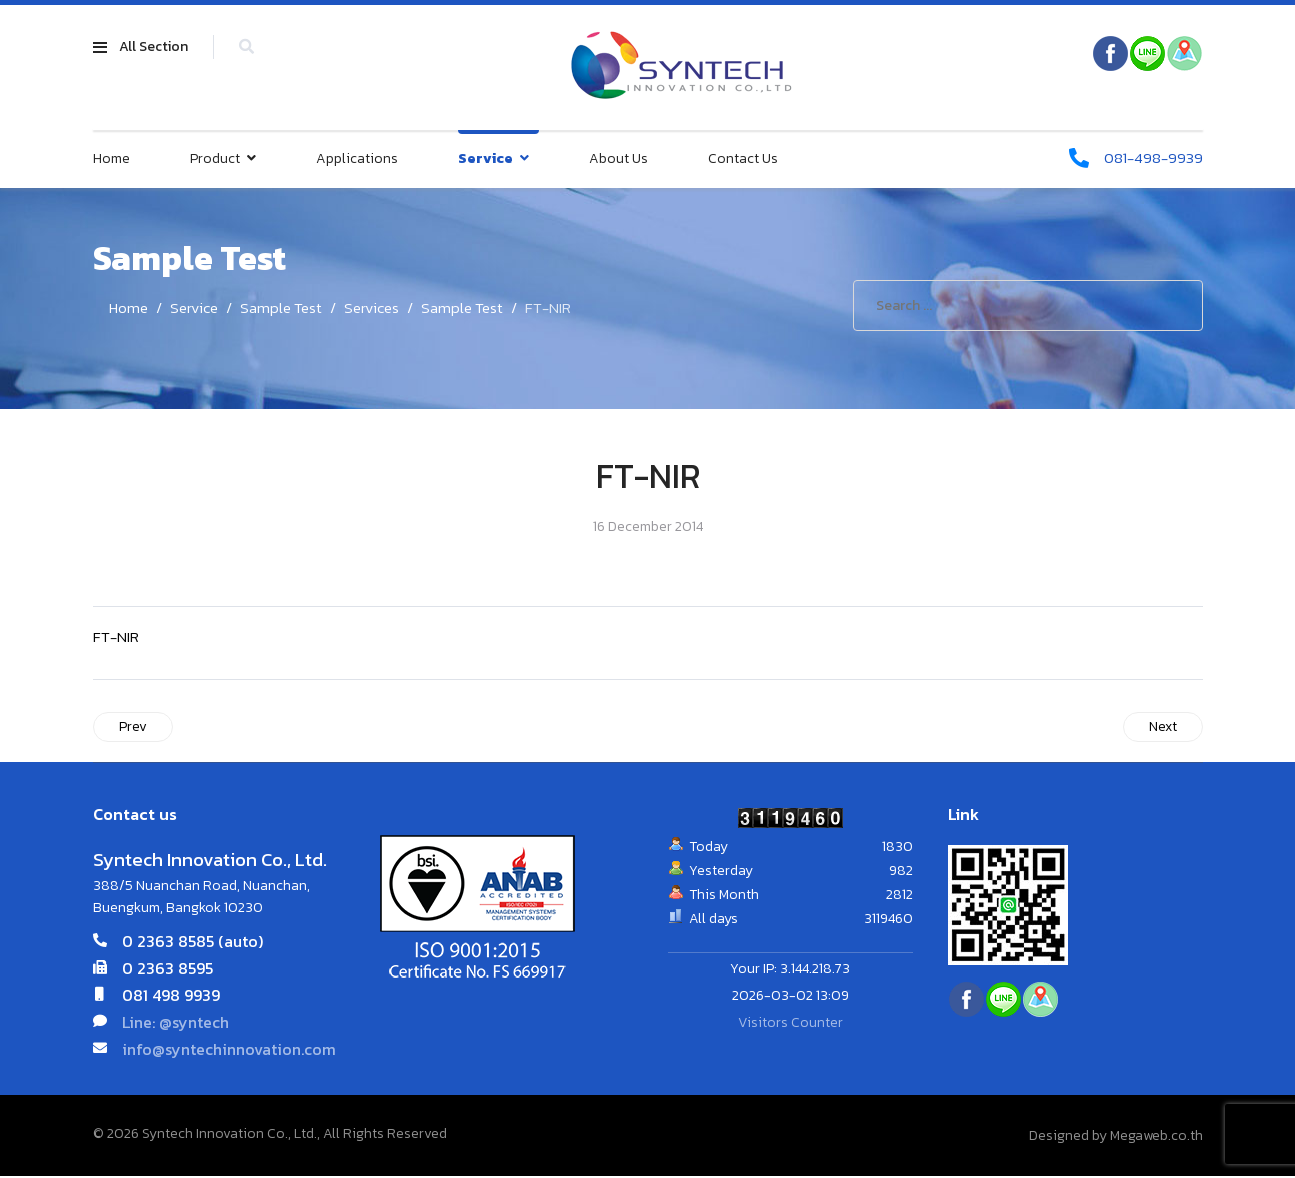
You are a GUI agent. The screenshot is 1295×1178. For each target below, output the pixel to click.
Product (215, 159)
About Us (618, 159)
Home (111, 159)
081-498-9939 (1150, 159)
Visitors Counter (790, 1025)
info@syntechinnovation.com (229, 1051)
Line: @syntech (175, 1024)
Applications (357, 159)
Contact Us (743, 159)
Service (485, 159)
